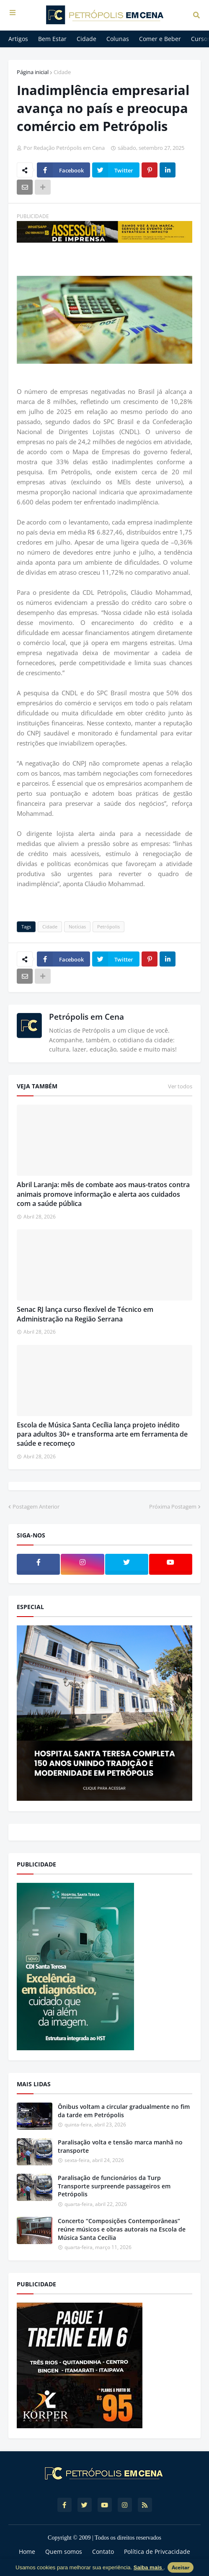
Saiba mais (149, 2567)
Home (27, 2551)
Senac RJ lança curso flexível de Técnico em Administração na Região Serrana (85, 1314)
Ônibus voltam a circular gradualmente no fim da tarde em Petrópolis (124, 2111)
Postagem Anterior (36, 1506)
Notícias (77, 926)
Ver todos (180, 1086)
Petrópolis (108, 926)
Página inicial (33, 72)
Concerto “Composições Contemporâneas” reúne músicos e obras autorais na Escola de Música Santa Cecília (122, 2229)
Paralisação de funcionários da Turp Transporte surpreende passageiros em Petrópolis (114, 2186)
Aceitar (180, 2567)
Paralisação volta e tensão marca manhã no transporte (120, 2146)
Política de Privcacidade (157, 2551)
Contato (103, 2551)
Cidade (62, 72)
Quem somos (63, 2551)
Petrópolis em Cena (86, 1016)
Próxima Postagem (172, 1506)
